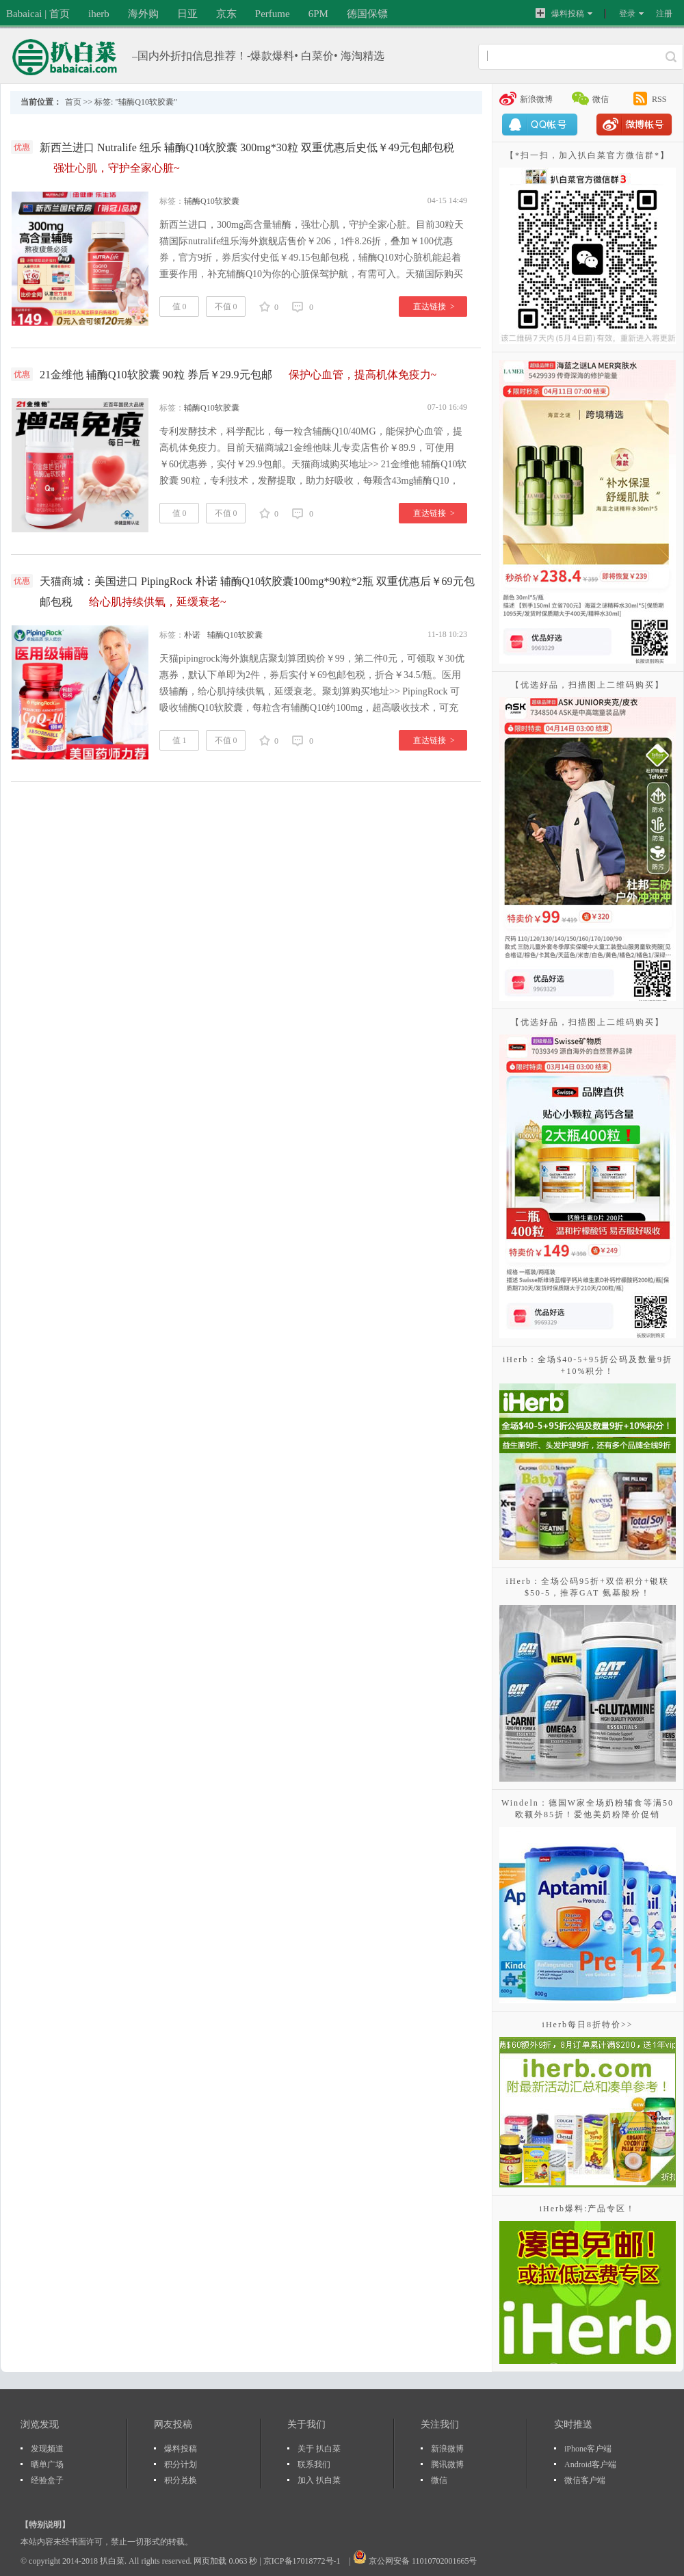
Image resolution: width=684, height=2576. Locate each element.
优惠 (22, 147)
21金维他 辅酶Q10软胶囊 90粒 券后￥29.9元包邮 (238, 374)
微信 (600, 99)
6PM (318, 13)
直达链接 (434, 306)
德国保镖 (367, 13)
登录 (627, 13)
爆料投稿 (560, 13)
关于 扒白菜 (319, 2449)
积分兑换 (180, 2480)
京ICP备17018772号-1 (303, 2561)
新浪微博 (536, 99)
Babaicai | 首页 (38, 13)
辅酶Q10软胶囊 (211, 201)
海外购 (143, 13)
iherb (98, 13)
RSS (659, 99)
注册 (664, 13)
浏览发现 (40, 2424)
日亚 (187, 13)
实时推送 (573, 2424)
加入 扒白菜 (319, 2480)
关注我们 (440, 2424)
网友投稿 (173, 2424)
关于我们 (306, 2424)
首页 (73, 102)
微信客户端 (584, 2480)
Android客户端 (590, 2464)
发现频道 (47, 2449)
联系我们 (314, 2464)
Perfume (272, 13)
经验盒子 (47, 2480)
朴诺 (192, 635)
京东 (226, 13)
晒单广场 (47, 2464)
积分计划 (180, 2464)
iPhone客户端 (587, 2449)
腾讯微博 (447, 2464)
